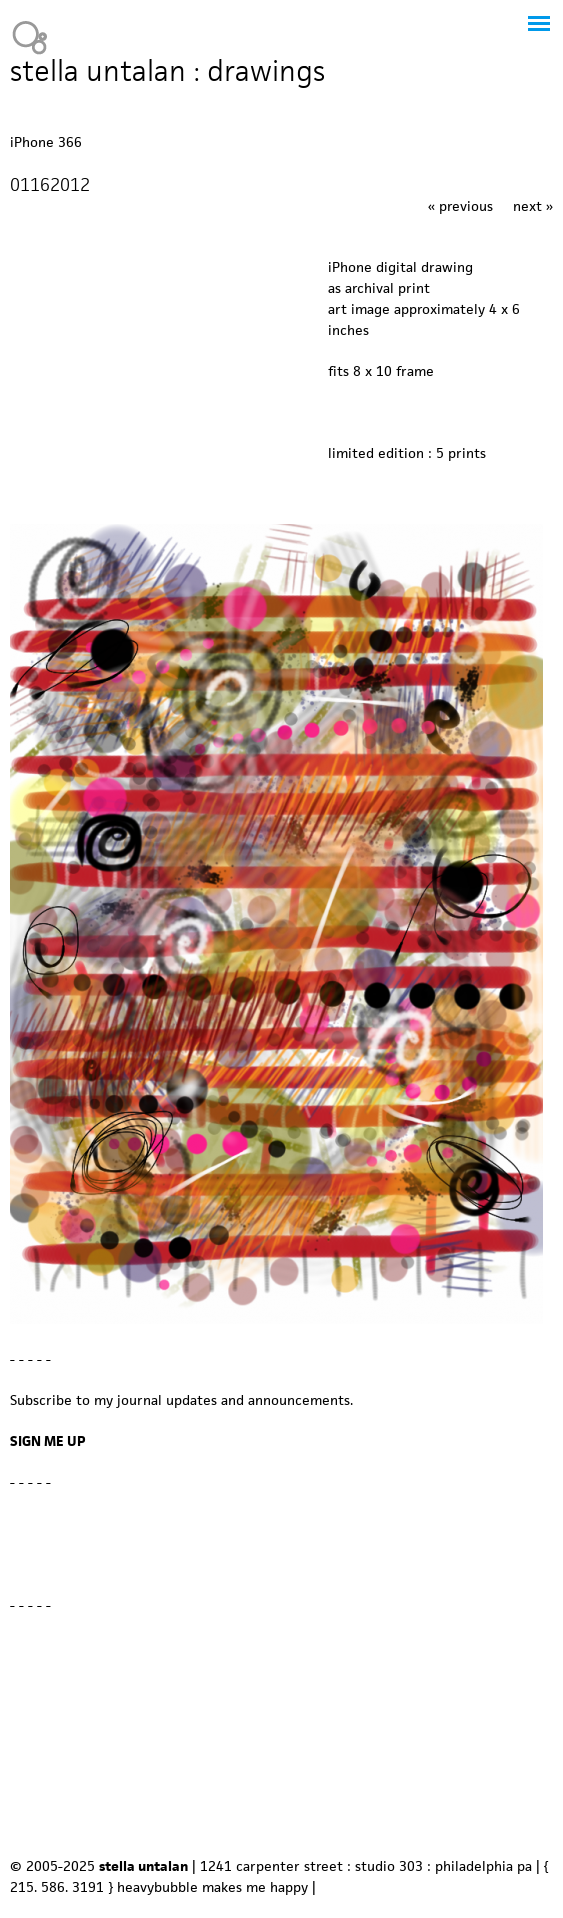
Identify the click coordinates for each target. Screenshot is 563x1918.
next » (533, 206)
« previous (460, 206)
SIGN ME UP (48, 1441)
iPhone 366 (46, 142)
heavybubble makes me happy (212, 1887)
